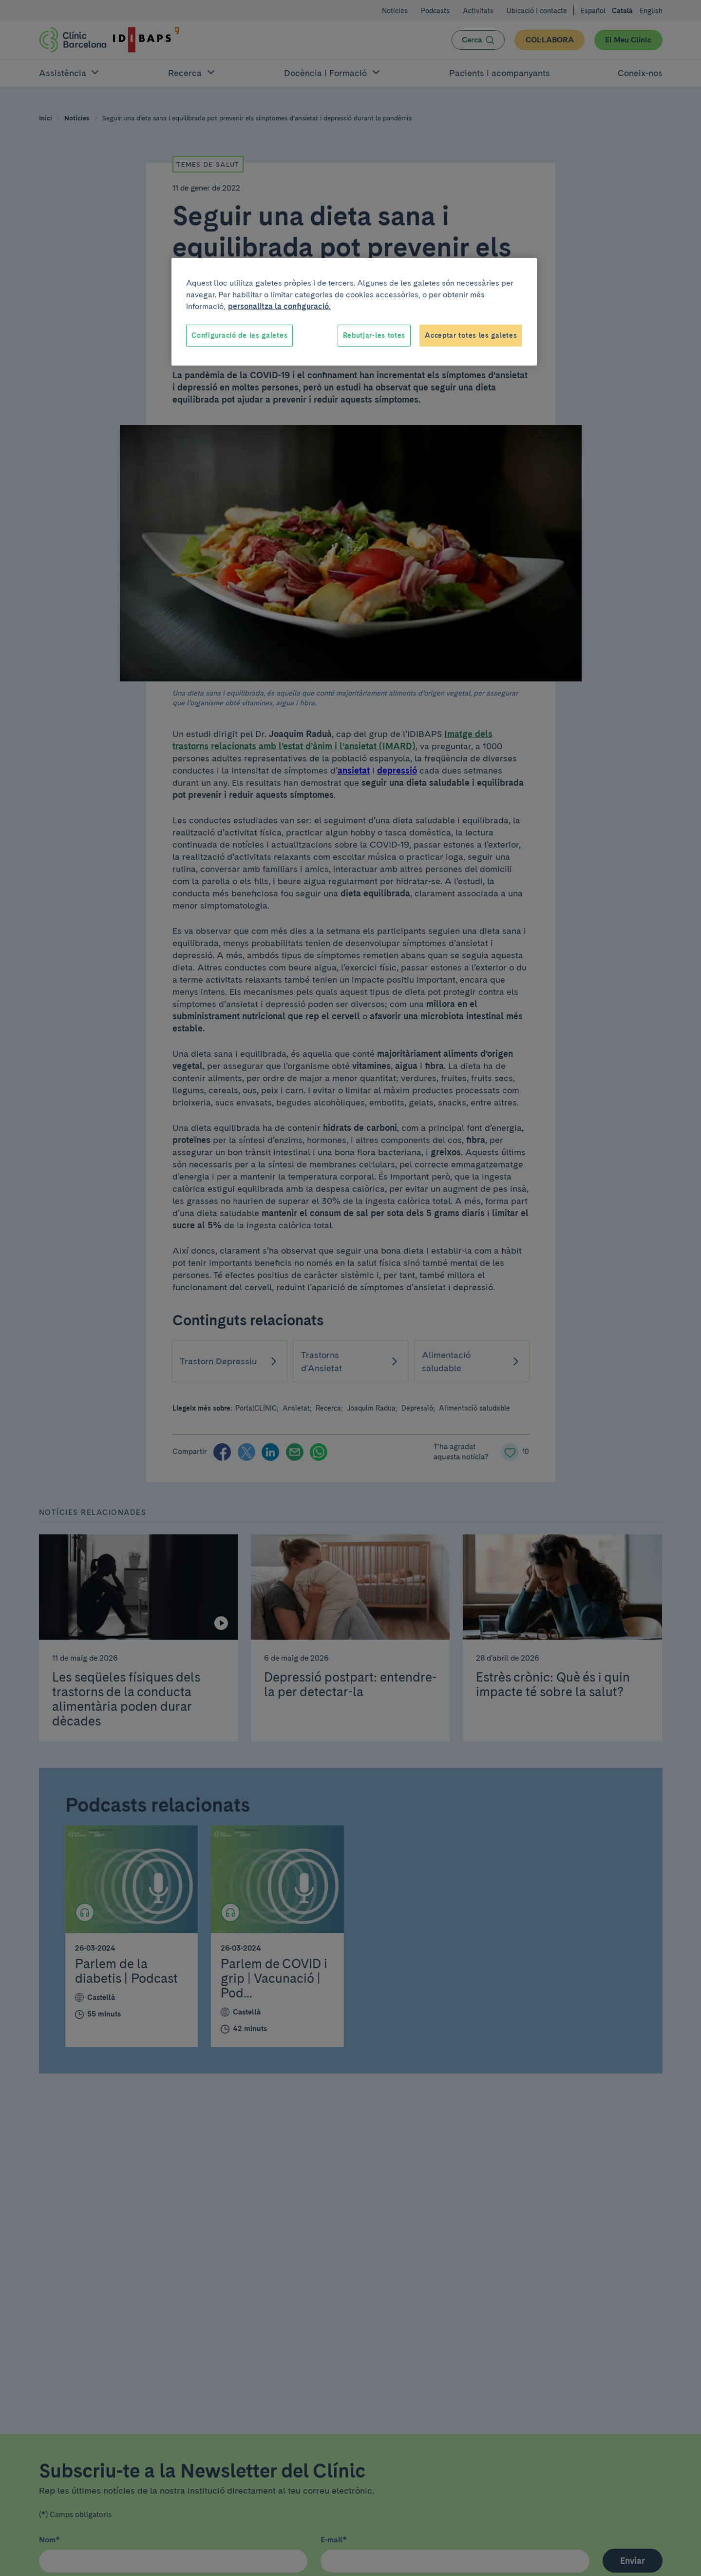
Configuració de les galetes (239, 335)
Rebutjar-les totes (374, 335)
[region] (354, 312)
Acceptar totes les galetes (471, 335)
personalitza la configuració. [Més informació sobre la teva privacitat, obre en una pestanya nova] (279, 306)
